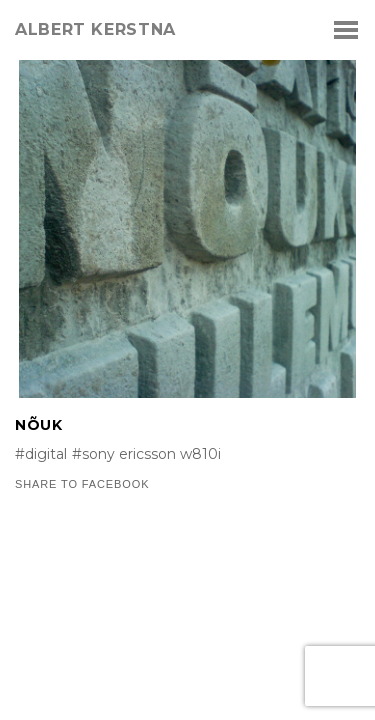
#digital (41, 454)
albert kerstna (95, 30)
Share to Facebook (82, 484)
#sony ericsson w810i (146, 454)
